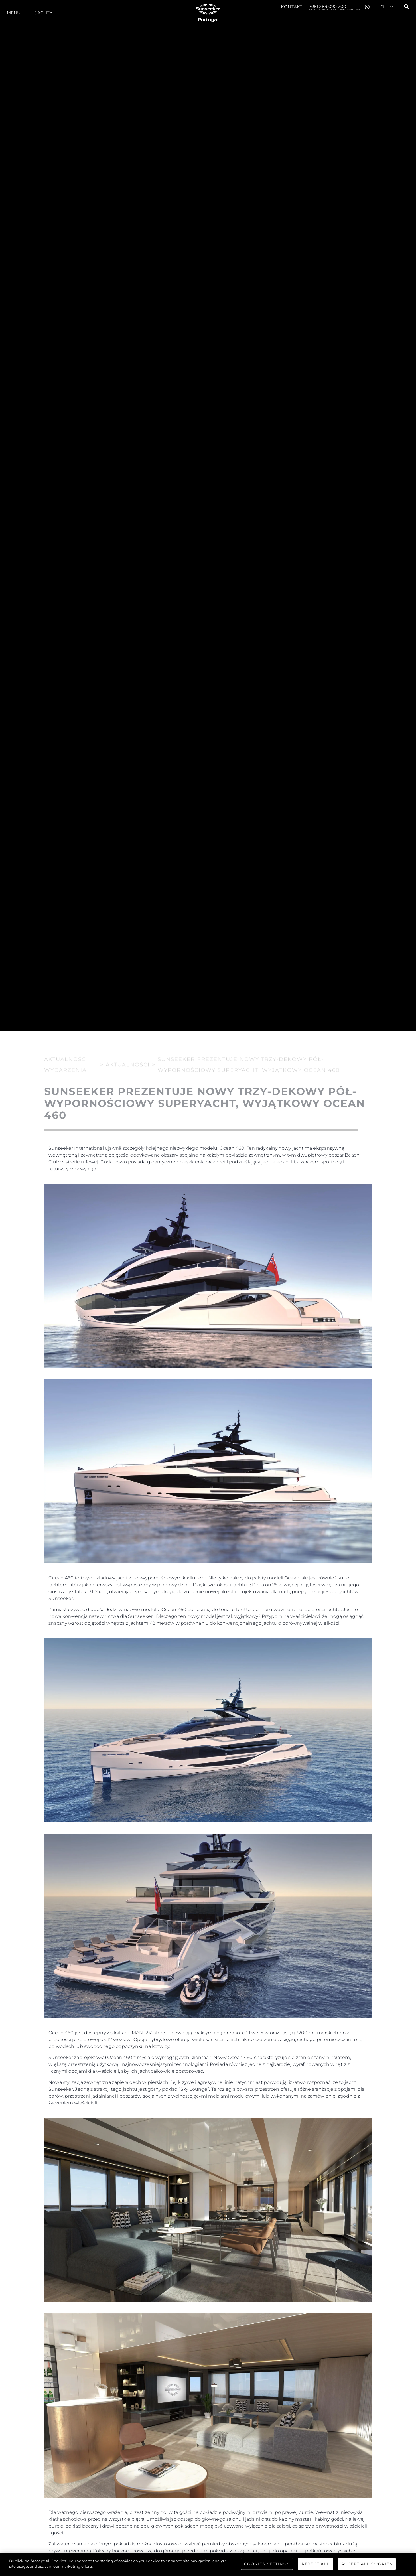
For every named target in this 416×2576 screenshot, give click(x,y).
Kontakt (291, 6)
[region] (208, 2564)
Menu (14, 12)
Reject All (316, 2563)
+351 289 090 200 (334, 7)
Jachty (43, 12)
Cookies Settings (267, 2563)
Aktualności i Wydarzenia (68, 1062)
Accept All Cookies (367, 2563)
